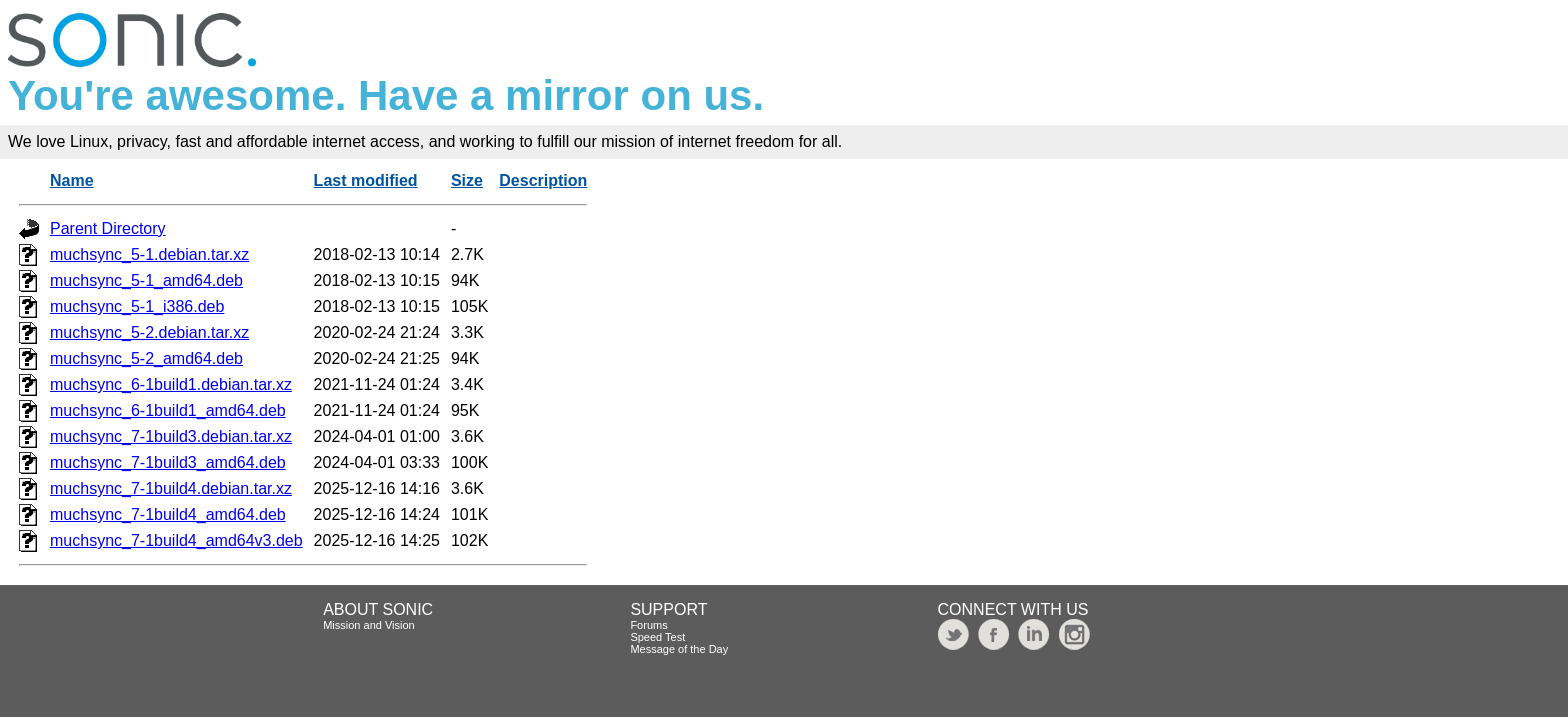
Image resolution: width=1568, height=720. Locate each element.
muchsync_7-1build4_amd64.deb (168, 514)
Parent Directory (108, 228)
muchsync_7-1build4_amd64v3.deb (176, 540)
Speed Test (657, 637)
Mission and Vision (369, 625)
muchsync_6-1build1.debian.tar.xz (171, 384)
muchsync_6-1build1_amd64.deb (168, 410)
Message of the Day (679, 649)
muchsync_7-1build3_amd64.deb (168, 462)
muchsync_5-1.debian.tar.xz (149, 254)
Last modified (366, 180)
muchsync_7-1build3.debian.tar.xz (171, 436)
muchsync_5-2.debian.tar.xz (149, 332)
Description (543, 180)
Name (72, 180)
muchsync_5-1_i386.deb (137, 306)
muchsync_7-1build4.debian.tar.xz (171, 488)
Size (467, 180)
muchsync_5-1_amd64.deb (146, 280)
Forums (648, 625)
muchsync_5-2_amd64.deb (146, 358)
